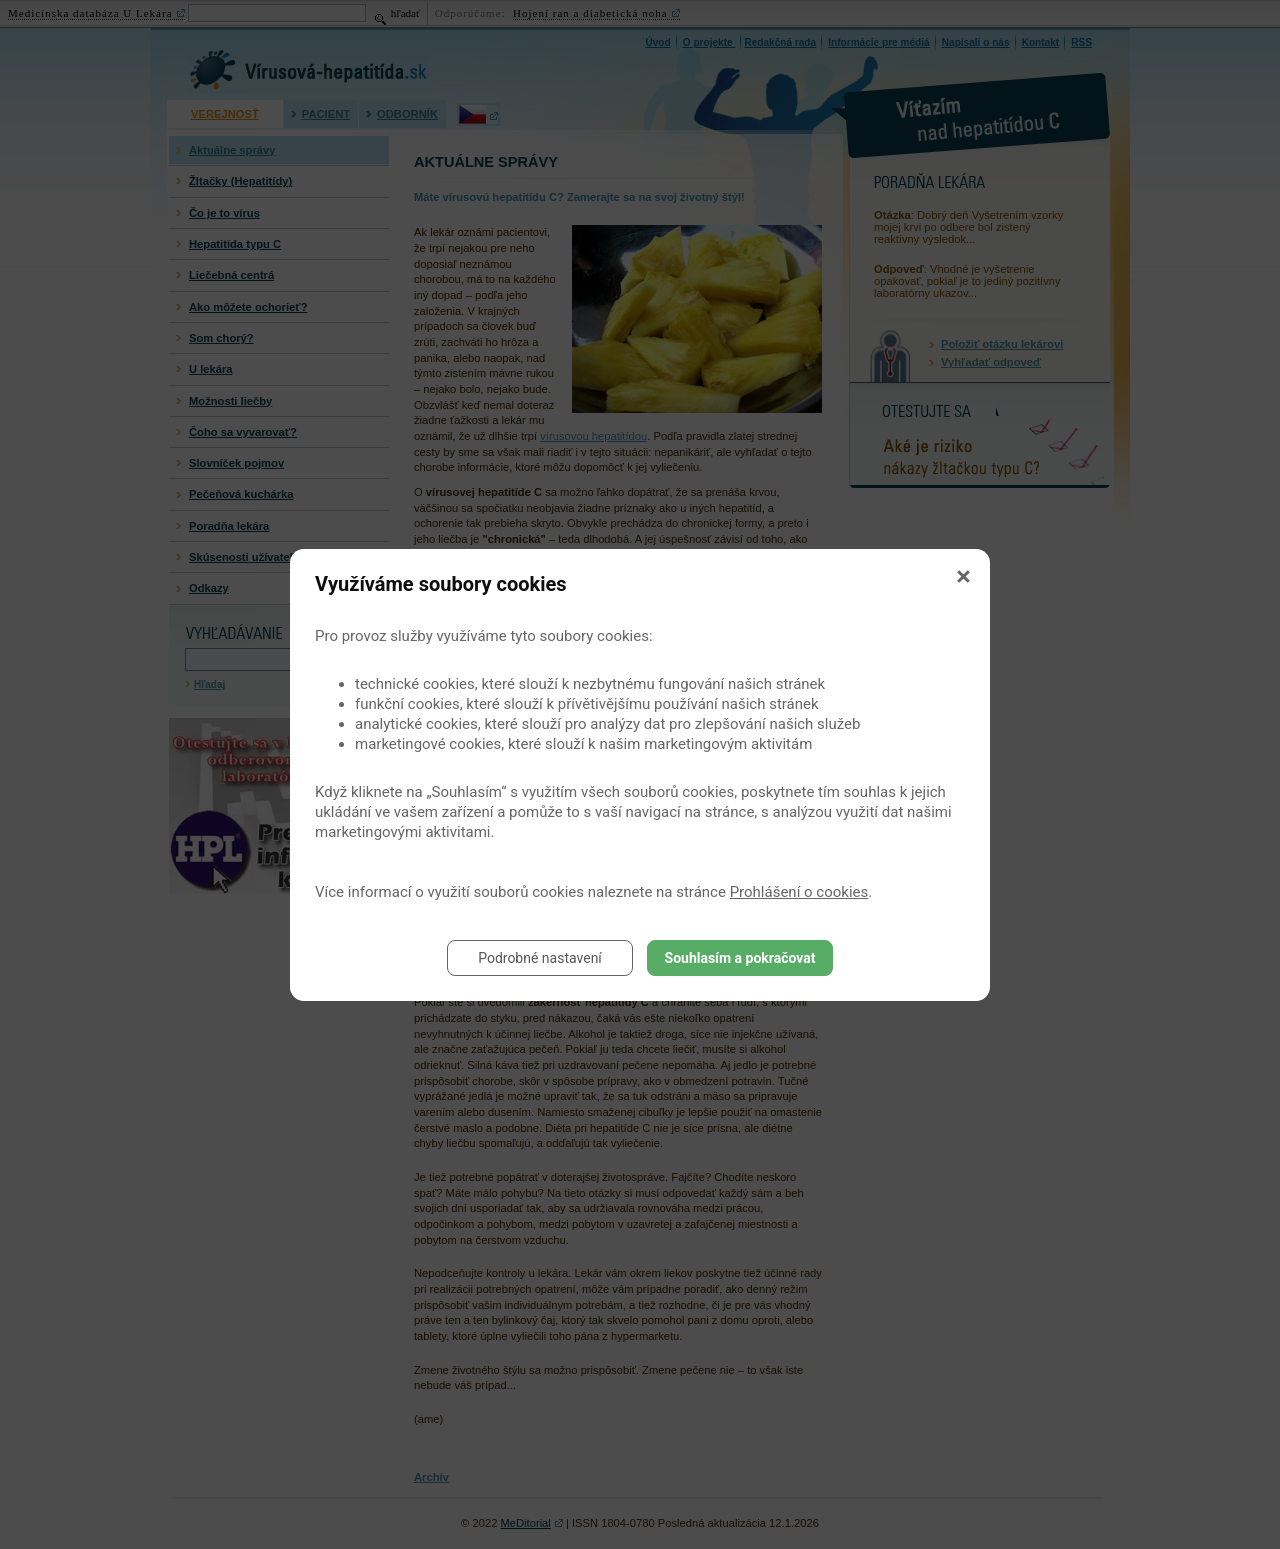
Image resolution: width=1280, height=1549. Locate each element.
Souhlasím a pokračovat (740, 958)
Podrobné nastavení (540, 958)
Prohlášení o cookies (799, 892)
